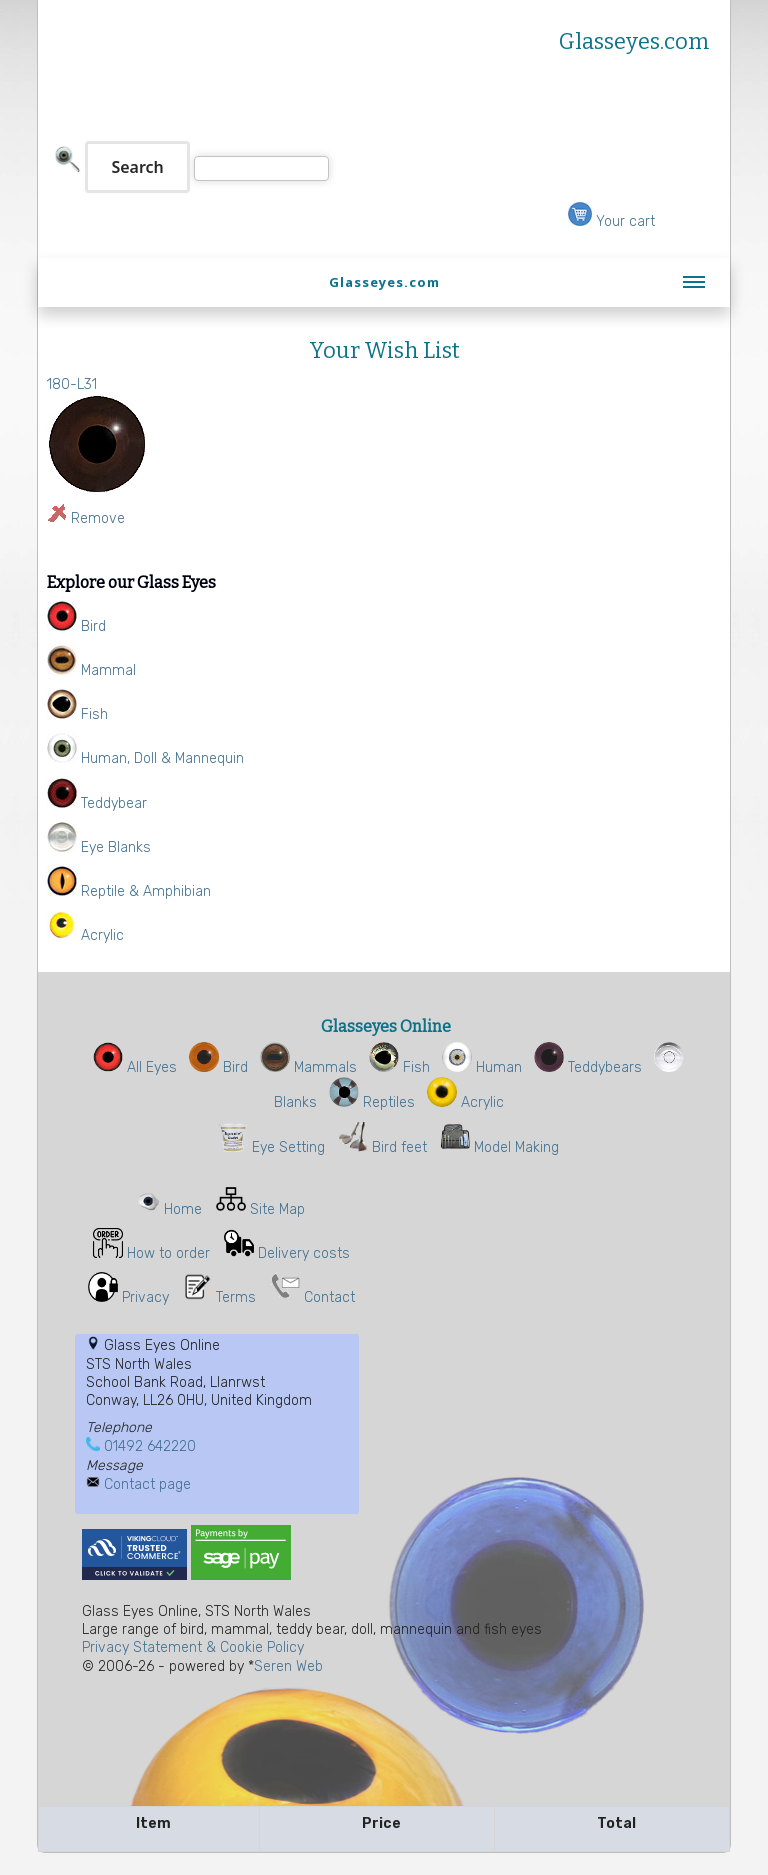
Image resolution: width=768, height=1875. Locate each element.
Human (482, 1067)
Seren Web (288, 1666)
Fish (399, 1067)
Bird (218, 1067)
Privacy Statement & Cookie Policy (193, 1647)
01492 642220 (150, 1446)
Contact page (147, 1484)
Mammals (308, 1067)
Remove (98, 518)
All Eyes (135, 1067)
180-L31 (72, 384)
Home (183, 1209)
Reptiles (372, 1102)
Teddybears (588, 1067)
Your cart (611, 221)
